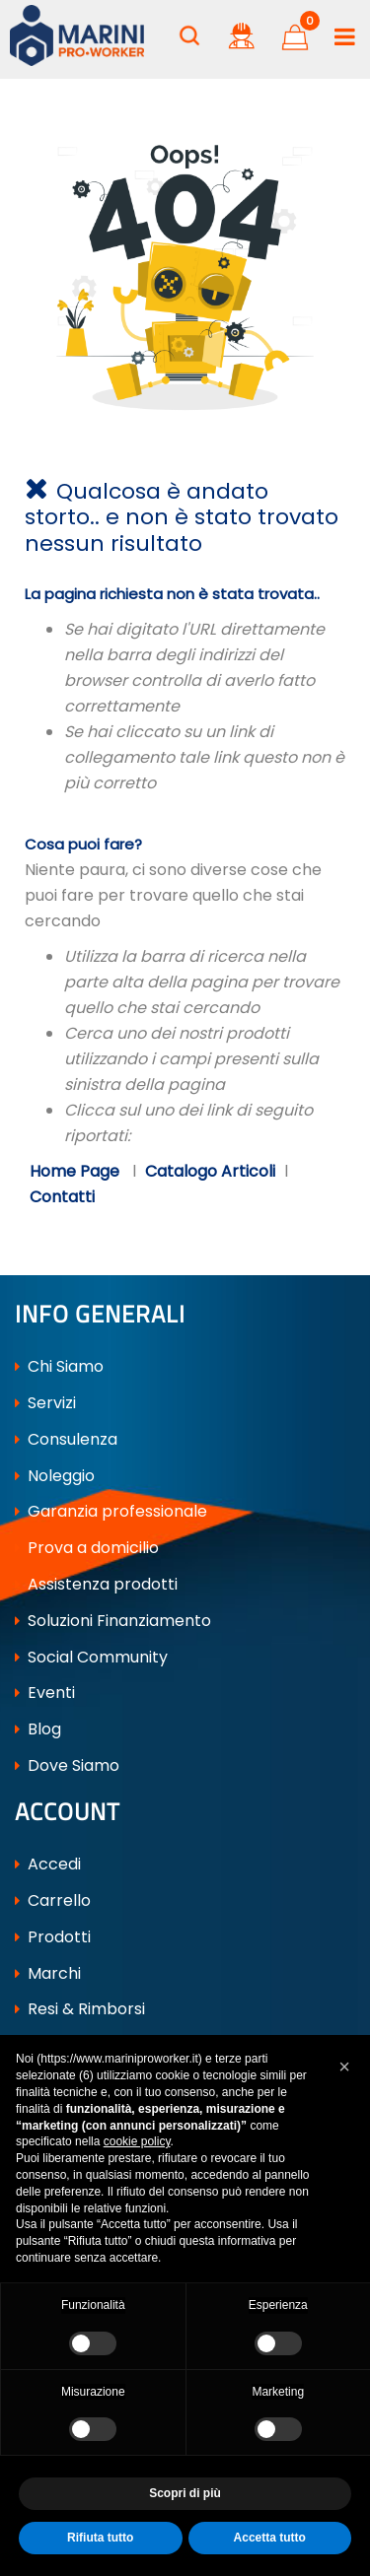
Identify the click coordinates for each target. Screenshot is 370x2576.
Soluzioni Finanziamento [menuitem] (113, 1620)
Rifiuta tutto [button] (100, 2537)
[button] (344, 2066)
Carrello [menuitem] (53, 1900)
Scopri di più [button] (185, 2493)
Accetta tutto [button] (270, 2537)
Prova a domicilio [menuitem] (87, 1547)
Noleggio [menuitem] (55, 1475)
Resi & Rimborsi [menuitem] (80, 2010)
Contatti (62, 1197)
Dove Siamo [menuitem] (67, 1765)
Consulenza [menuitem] (66, 1439)
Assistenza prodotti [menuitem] (96, 1584)
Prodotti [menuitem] (53, 1937)
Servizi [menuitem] (45, 1402)
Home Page (76, 1171)
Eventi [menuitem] (45, 1692)
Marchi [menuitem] (48, 1973)
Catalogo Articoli (210, 1171)
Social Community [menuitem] (91, 1657)
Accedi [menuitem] (48, 1865)
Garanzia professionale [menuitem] (111, 1511)
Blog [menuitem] (38, 1729)
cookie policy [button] (137, 2141)
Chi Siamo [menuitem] (59, 1366)
